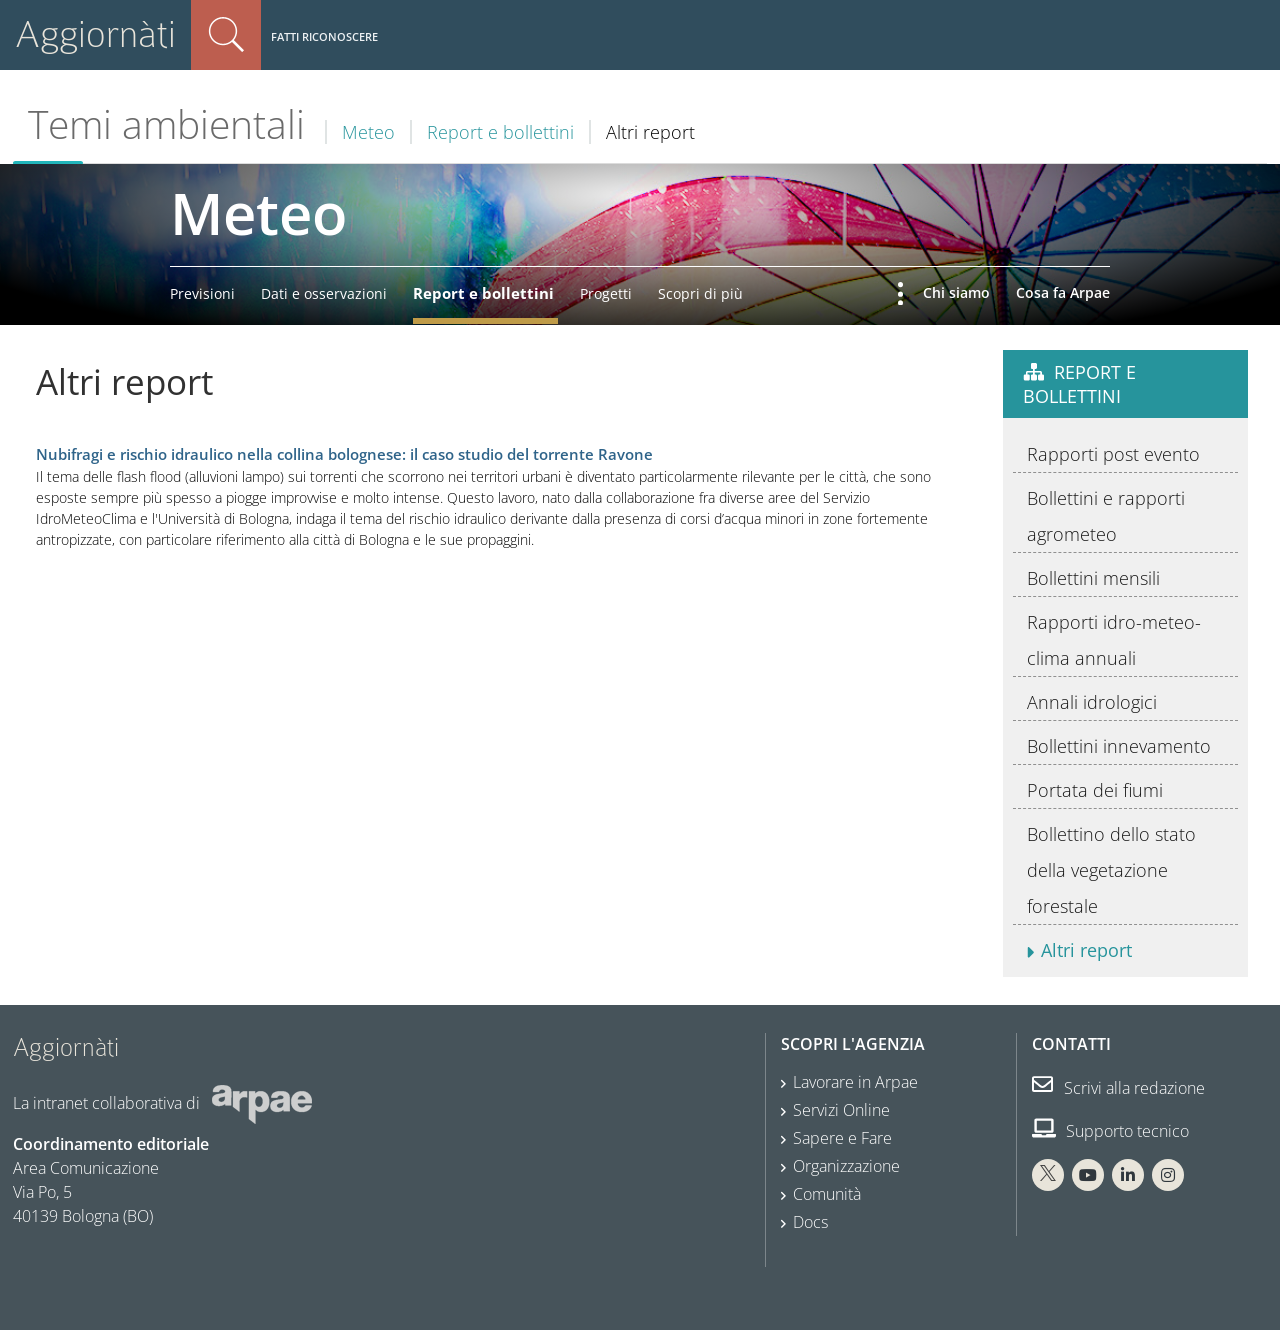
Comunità (827, 1194)
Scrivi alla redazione (1118, 1088)
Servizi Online (841, 1110)
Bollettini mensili (1093, 578)
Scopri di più (700, 293)
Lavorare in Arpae (855, 1082)
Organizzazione (846, 1166)
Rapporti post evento (1113, 454)
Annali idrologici (1092, 702)
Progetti (606, 293)
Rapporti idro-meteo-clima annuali (1114, 640)
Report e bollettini (500, 132)
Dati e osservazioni (324, 293)
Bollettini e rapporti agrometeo (1106, 516)
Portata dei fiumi (1095, 790)
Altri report (1086, 950)
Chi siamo (956, 292)
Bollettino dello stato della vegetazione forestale (1111, 870)
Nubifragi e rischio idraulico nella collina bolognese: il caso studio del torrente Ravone (344, 454)
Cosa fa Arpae (1063, 292)
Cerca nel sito (226, 35)
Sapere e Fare (842, 1138)
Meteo (368, 132)
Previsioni (202, 293)
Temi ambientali (166, 124)
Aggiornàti (95, 34)
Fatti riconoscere (324, 36)
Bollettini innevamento (1119, 746)
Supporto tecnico (1110, 1131)
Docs (810, 1222)
